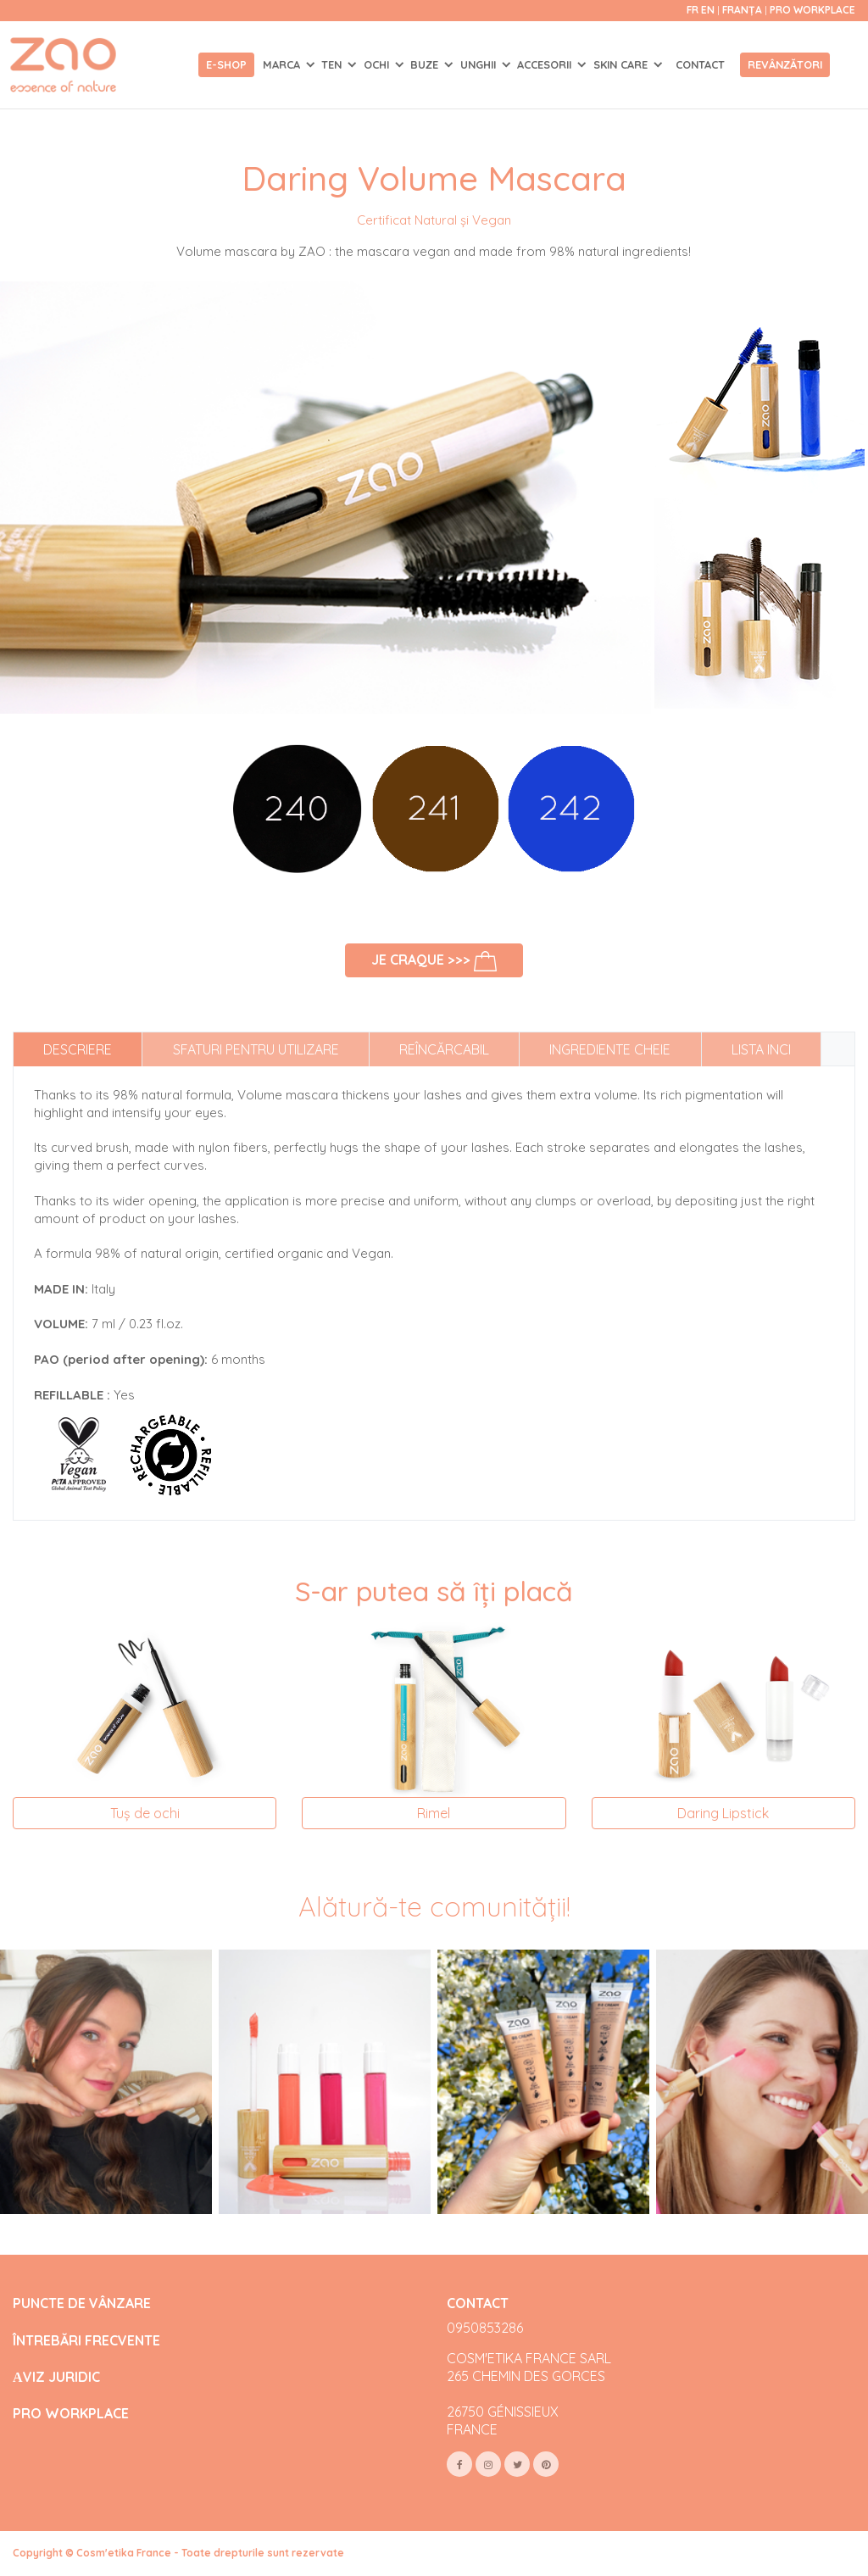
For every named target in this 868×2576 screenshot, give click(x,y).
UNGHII (479, 64)
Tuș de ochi (145, 1813)
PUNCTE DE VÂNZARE (82, 2303)
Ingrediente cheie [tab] (609, 1049)
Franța (743, 9)
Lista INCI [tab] (761, 1049)
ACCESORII (546, 64)
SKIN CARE (622, 64)
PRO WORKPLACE (71, 2414)
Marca (283, 64)
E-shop (226, 64)
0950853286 (485, 2327)
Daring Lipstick (723, 1813)
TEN (333, 64)
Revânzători (785, 64)
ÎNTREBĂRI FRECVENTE (86, 2341)
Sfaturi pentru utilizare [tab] (256, 1049)
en (708, 9)
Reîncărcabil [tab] (444, 1049)
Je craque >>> (434, 961)
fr (692, 9)
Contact (700, 64)
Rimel (433, 1813)
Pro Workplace (812, 9)
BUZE (426, 64)
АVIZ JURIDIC (56, 2377)
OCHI (378, 64)
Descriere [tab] (77, 1049)
